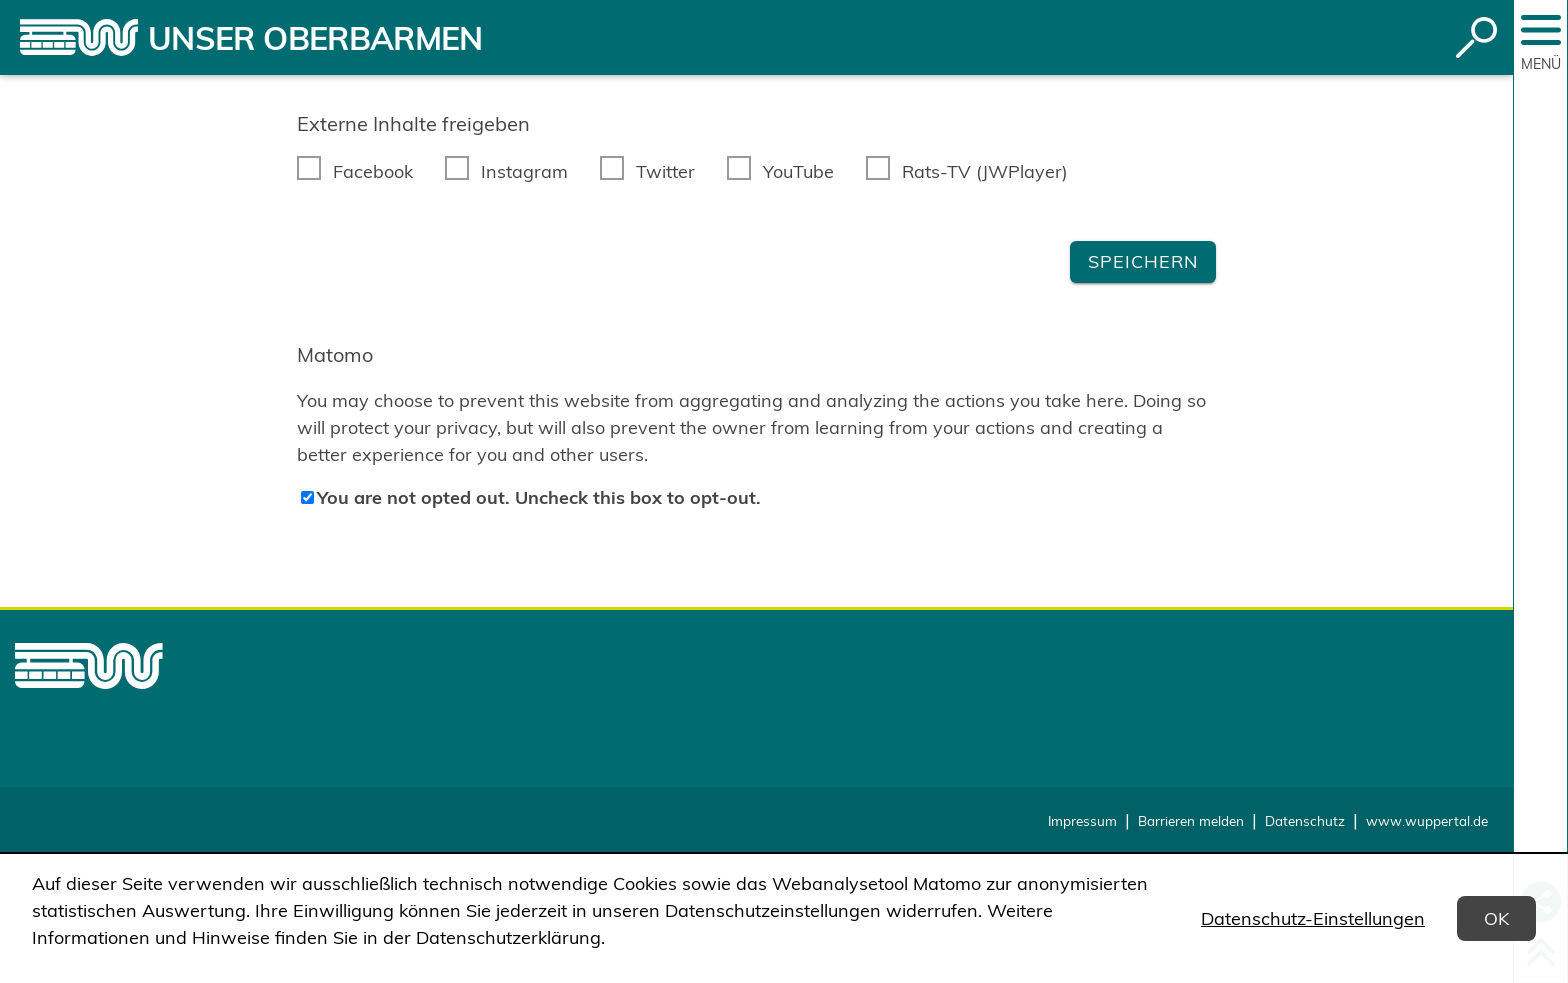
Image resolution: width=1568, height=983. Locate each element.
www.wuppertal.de (1427, 820)
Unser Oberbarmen (315, 38)
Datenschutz (1305, 820)
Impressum (1082, 820)
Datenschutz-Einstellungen (1313, 918)
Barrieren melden (1191, 820)
